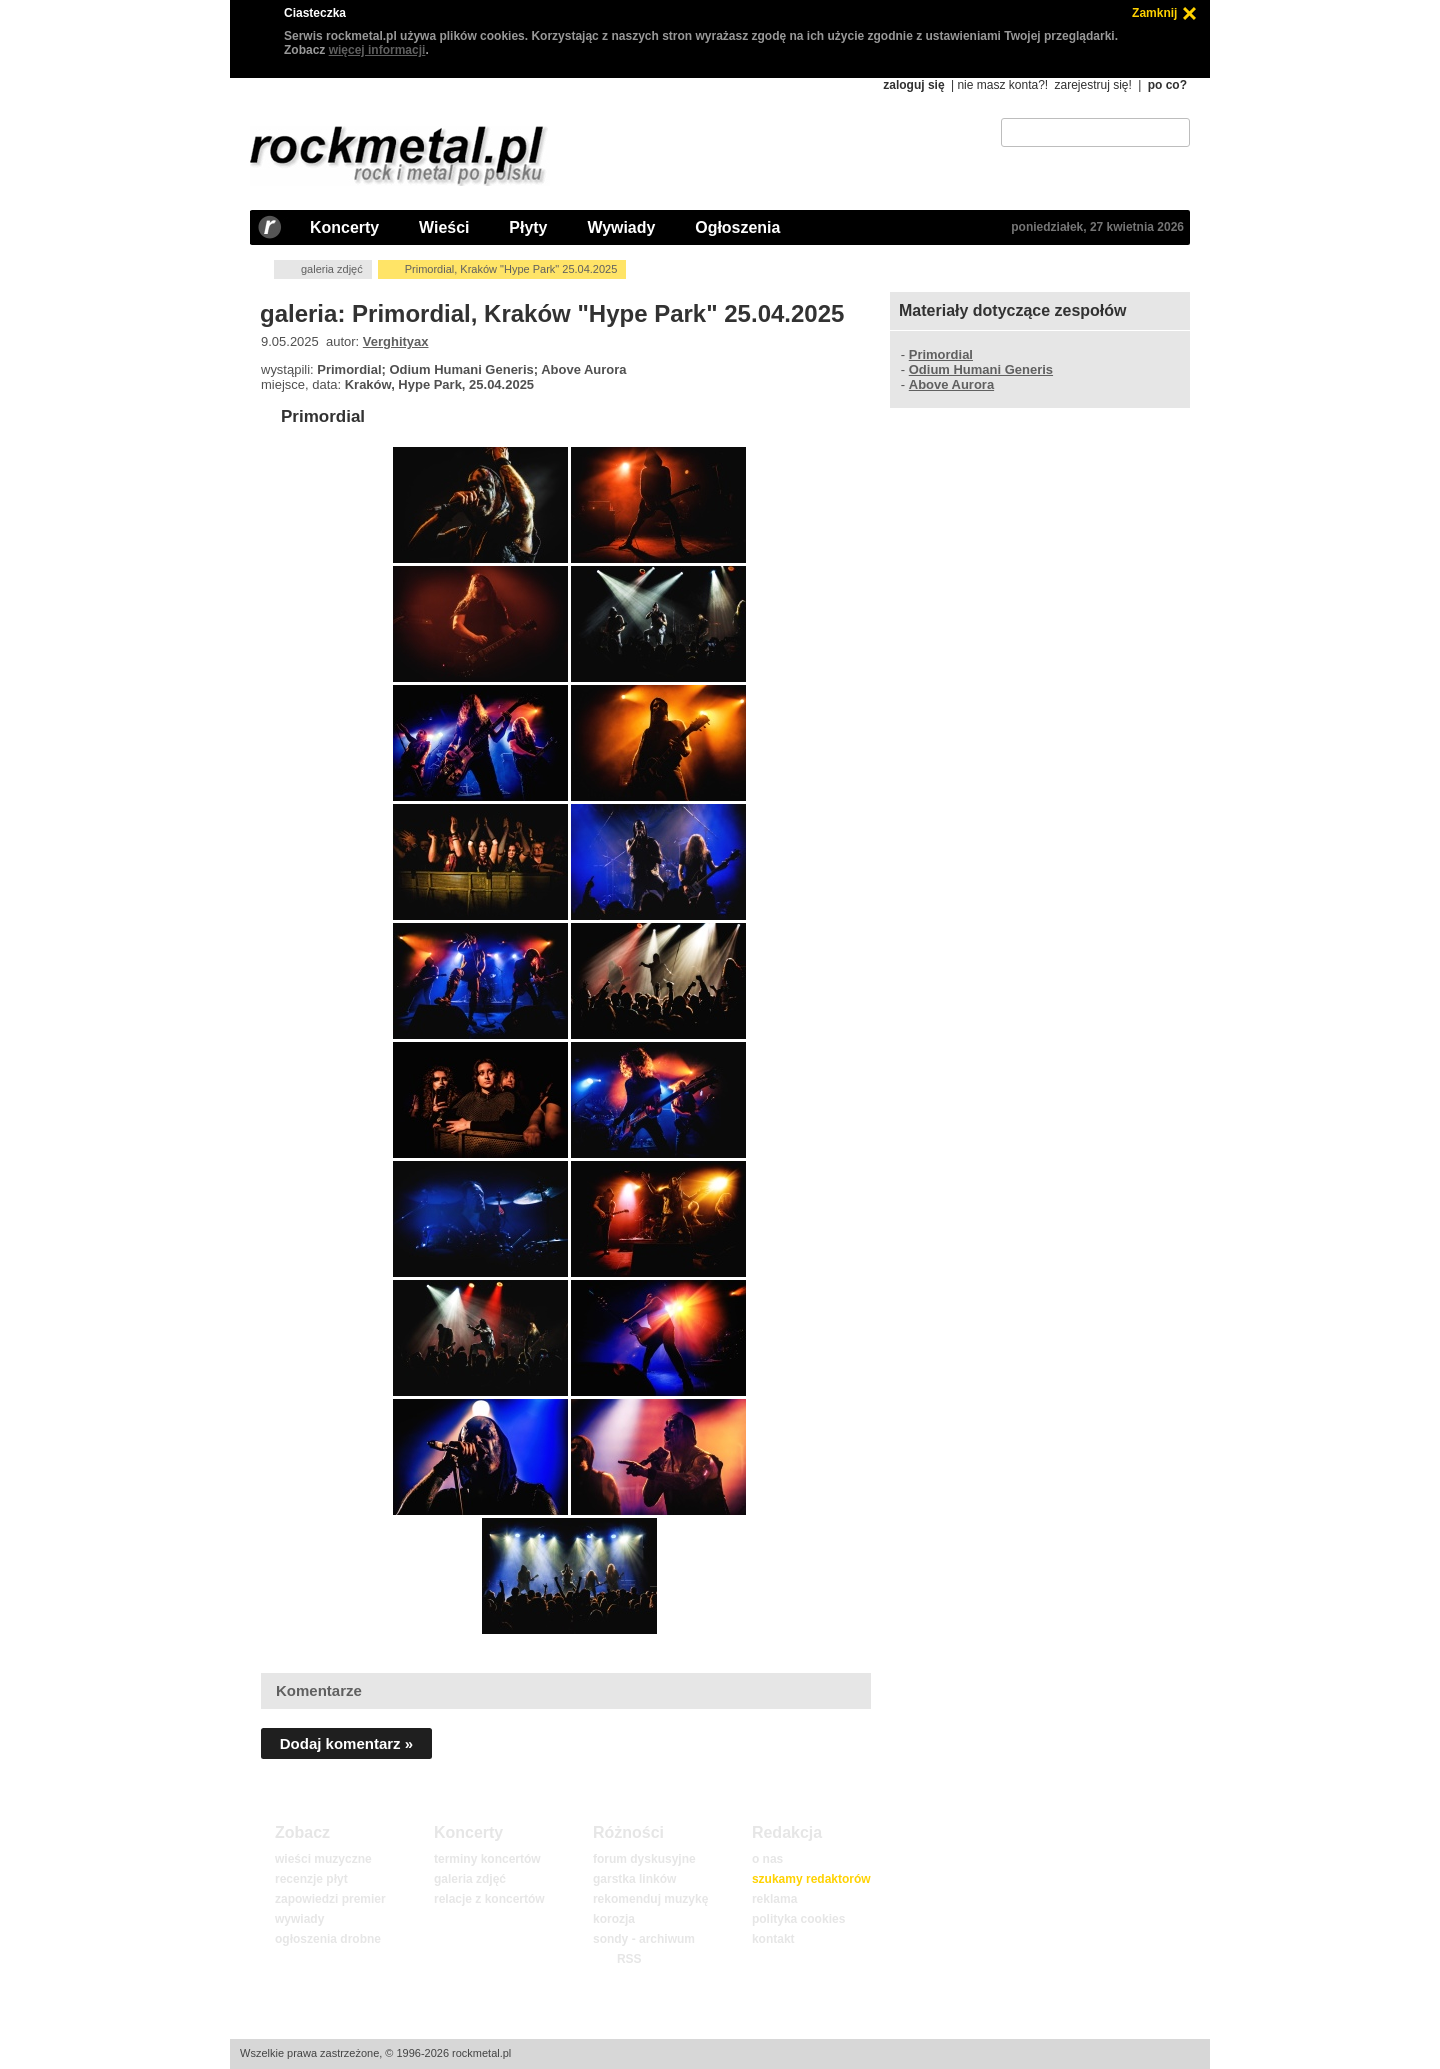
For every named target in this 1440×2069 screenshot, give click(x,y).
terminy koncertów (487, 1859)
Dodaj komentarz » (346, 1743)
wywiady (299, 1919)
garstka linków (634, 1879)
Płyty (528, 227)
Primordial (323, 416)
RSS (629, 1959)
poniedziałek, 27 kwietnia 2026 (1097, 227)
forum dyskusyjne (644, 1859)
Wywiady (621, 227)
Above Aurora (951, 384)
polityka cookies (798, 1919)
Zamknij (1154, 13)
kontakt (773, 1939)
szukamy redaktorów (811, 1879)
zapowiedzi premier (330, 1899)
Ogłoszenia (737, 227)
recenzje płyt (311, 1879)
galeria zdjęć (332, 269)
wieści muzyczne (323, 1859)
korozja (614, 1919)
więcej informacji (377, 50)
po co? (1167, 85)
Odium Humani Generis (981, 369)
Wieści (444, 227)
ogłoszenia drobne (328, 1939)
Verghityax (396, 341)
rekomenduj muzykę (650, 1899)
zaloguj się (913, 85)
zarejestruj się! (1092, 85)
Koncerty (344, 227)
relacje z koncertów (489, 1899)
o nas (767, 1859)
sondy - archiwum (644, 1939)
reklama (774, 1899)
